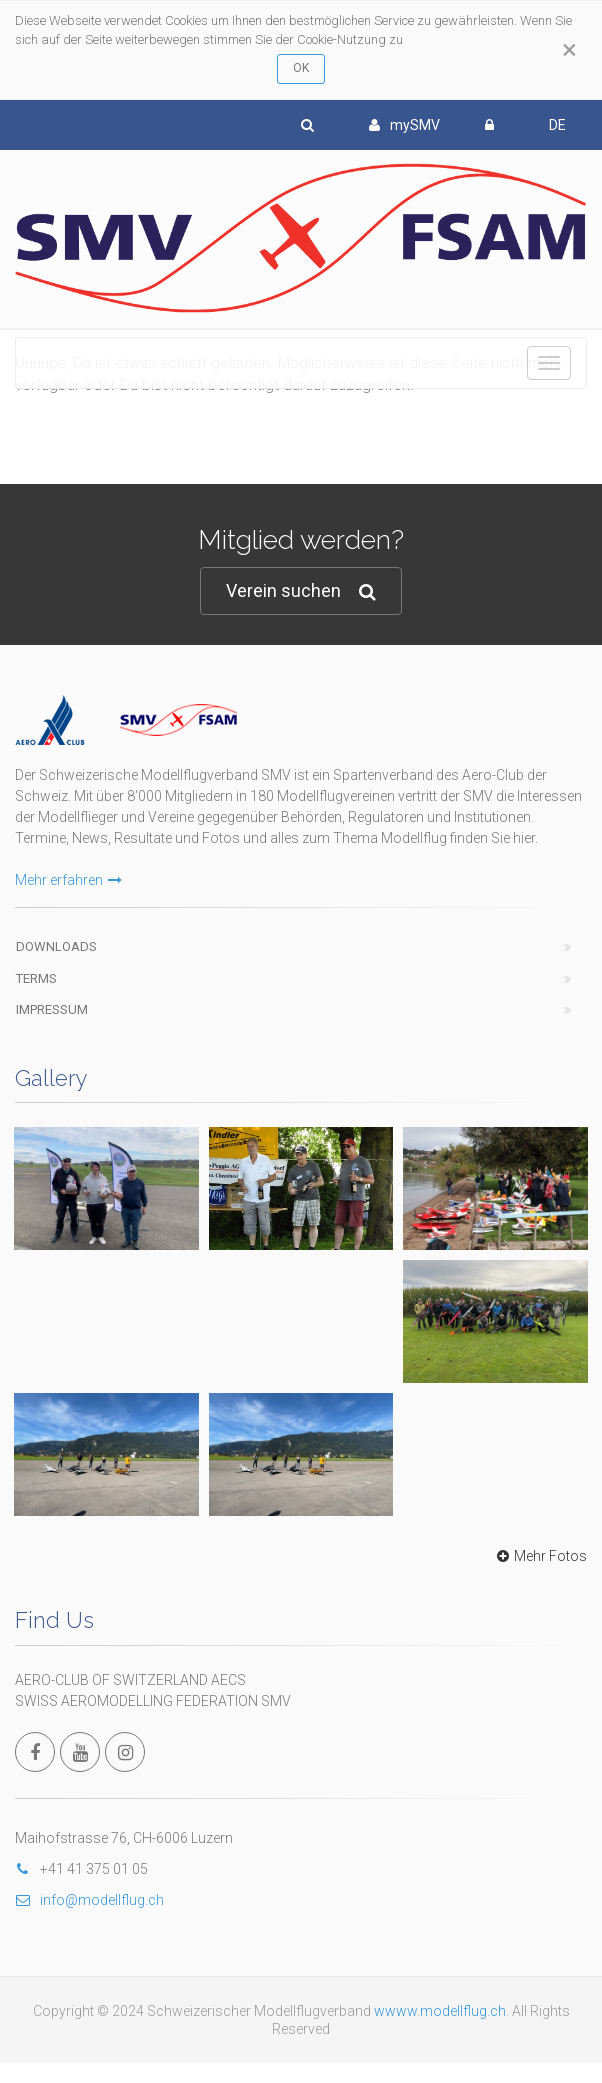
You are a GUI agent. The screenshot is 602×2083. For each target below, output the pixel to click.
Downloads (56, 946)
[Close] (569, 50)
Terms (36, 978)
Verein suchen (301, 591)
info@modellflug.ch (89, 1900)
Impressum (52, 1009)
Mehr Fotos (539, 1556)
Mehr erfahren (68, 880)
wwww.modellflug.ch (440, 2011)
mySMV (404, 125)
